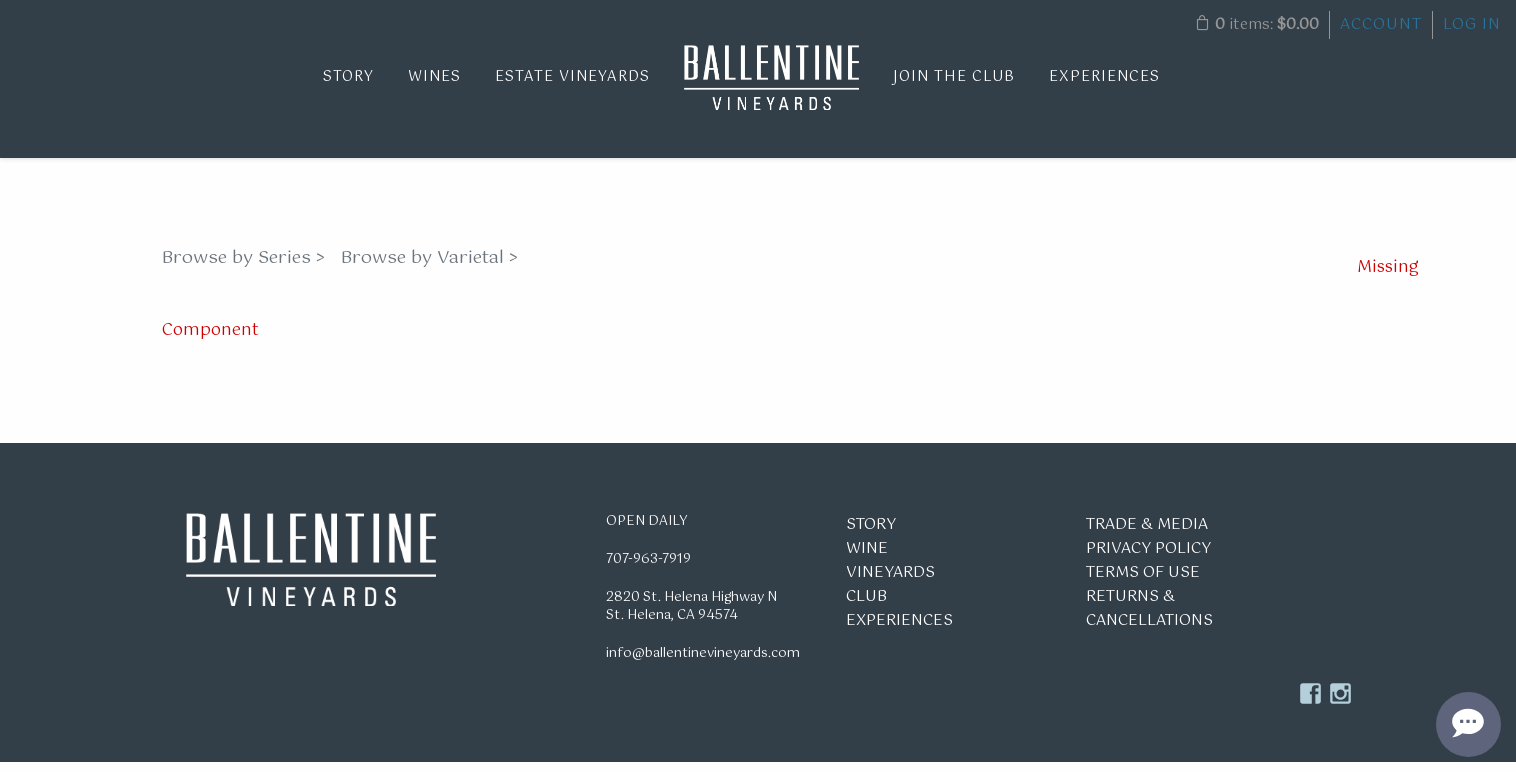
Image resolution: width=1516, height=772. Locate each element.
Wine (867, 558)
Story (348, 77)
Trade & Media (1147, 534)
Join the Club (954, 77)
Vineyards (890, 582)
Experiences (1104, 77)
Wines (434, 77)
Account (1381, 24)
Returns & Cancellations (1149, 618)
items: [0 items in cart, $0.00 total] (1257, 24)
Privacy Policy (1148, 558)
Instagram (1340, 703)
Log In (1472, 24)
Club (866, 606)
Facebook (1310, 703)
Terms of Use (1143, 582)
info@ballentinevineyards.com (703, 663)
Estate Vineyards (572, 77)
